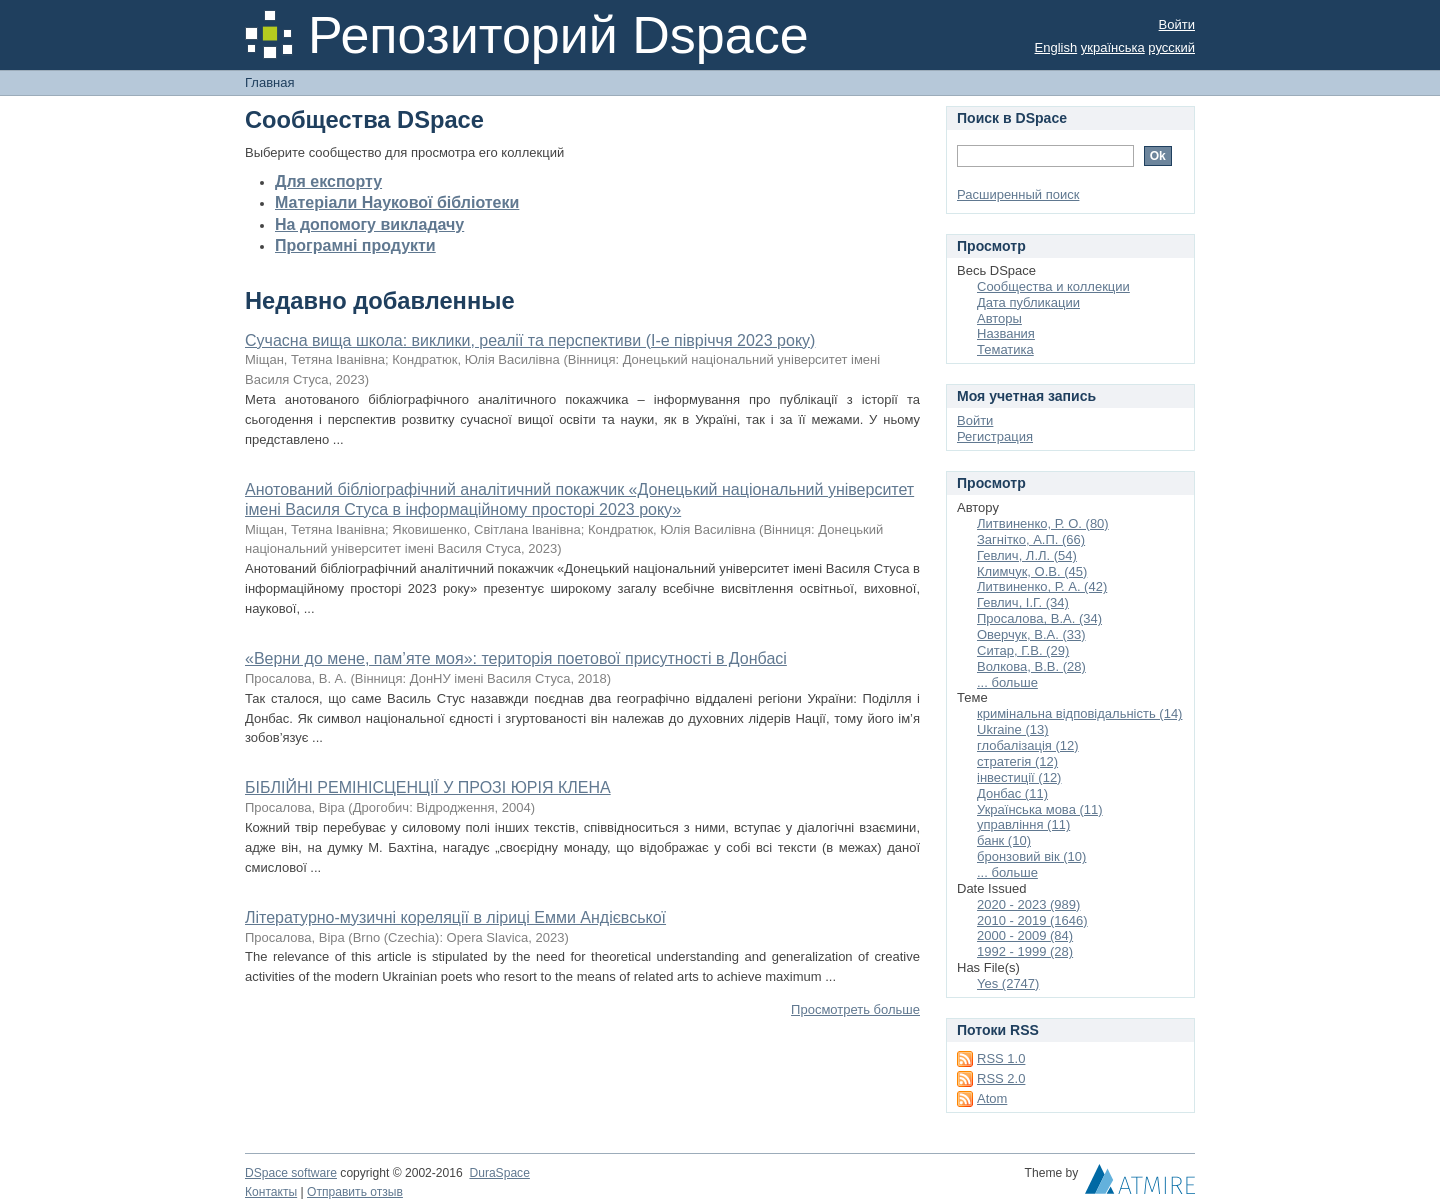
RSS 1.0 (1001, 1058)
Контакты (271, 1192)
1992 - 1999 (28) (1025, 951)
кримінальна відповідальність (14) (1079, 713)
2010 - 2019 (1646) (1032, 920)
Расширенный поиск (1018, 194)
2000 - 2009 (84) (1025, 935)
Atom (992, 1098)
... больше (1007, 682)
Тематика (1005, 349)
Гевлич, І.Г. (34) (1023, 602)
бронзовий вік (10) (1031, 856)
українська (1113, 47)
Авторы (999, 318)
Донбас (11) (1012, 793)
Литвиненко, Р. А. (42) (1042, 586)
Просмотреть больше (855, 1009)
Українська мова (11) (1040, 809)
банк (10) (1004, 840)
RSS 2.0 (1001, 1078)
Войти (1177, 24)
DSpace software (291, 1173)
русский (1171, 47)
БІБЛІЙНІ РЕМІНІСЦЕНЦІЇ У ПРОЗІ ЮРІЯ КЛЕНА (428, 787)
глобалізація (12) (1028, 745)
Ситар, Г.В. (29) (1023, 650)
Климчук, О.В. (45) (1032, 571)
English (1056, 47)
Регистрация (995, 436)
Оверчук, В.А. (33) (1031, 634)
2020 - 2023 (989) (1028, 904)
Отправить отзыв (355, 1192)
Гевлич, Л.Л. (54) (1027, 555)
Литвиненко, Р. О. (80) (1043, 523)
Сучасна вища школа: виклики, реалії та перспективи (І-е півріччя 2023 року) (530, 340)
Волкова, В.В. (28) (1031, 666)
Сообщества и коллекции (1053, 286)
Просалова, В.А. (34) (1039, 618)
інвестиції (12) (1019, 777)
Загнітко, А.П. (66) (1031, 539)
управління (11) (1023, 824)
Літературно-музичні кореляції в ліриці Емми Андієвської (455, 917)
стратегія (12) (1017, 761)
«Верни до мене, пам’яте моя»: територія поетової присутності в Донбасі (516, 658)
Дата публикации (1028, 302)
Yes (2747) (1008, 983)
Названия (1006, 333)
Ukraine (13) (1013, 729)
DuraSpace (499, 1173)
